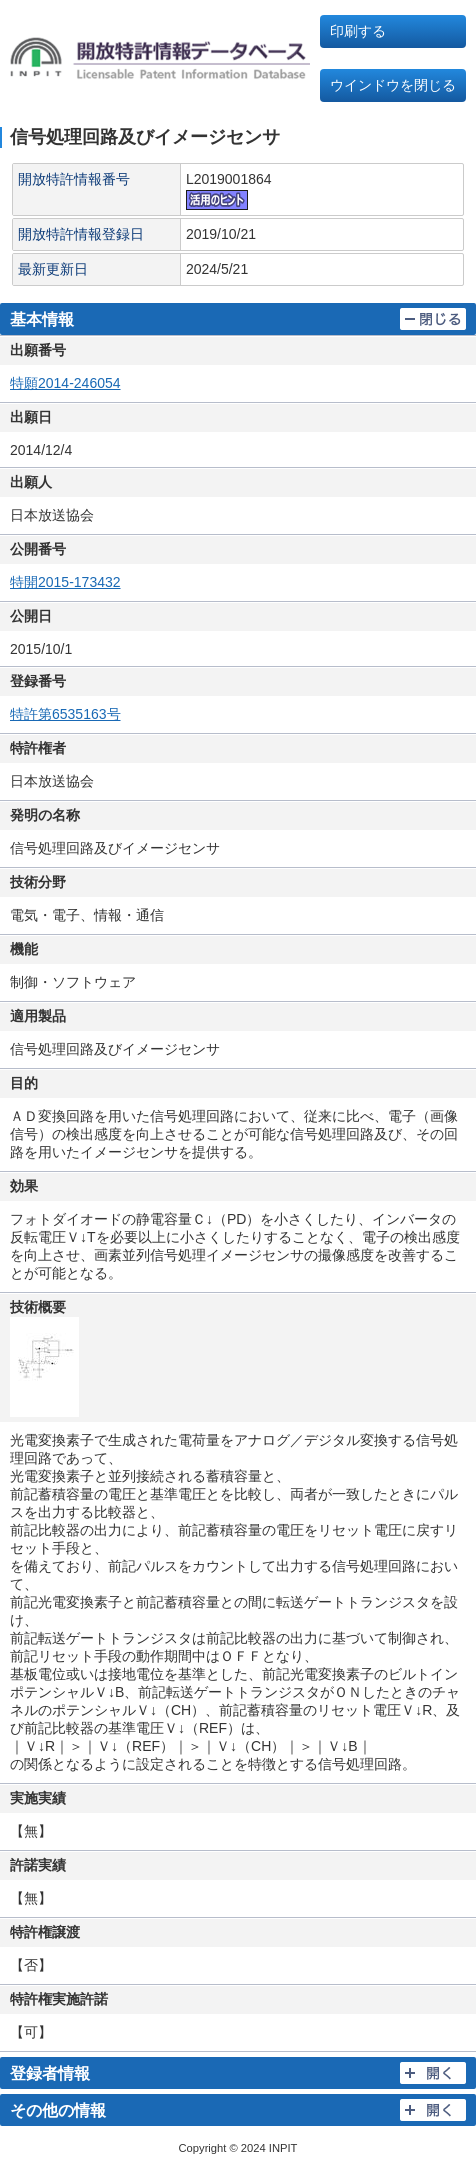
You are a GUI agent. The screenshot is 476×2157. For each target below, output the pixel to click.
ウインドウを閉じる (393, 85)
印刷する (358, 31)
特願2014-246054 (65, 383)
